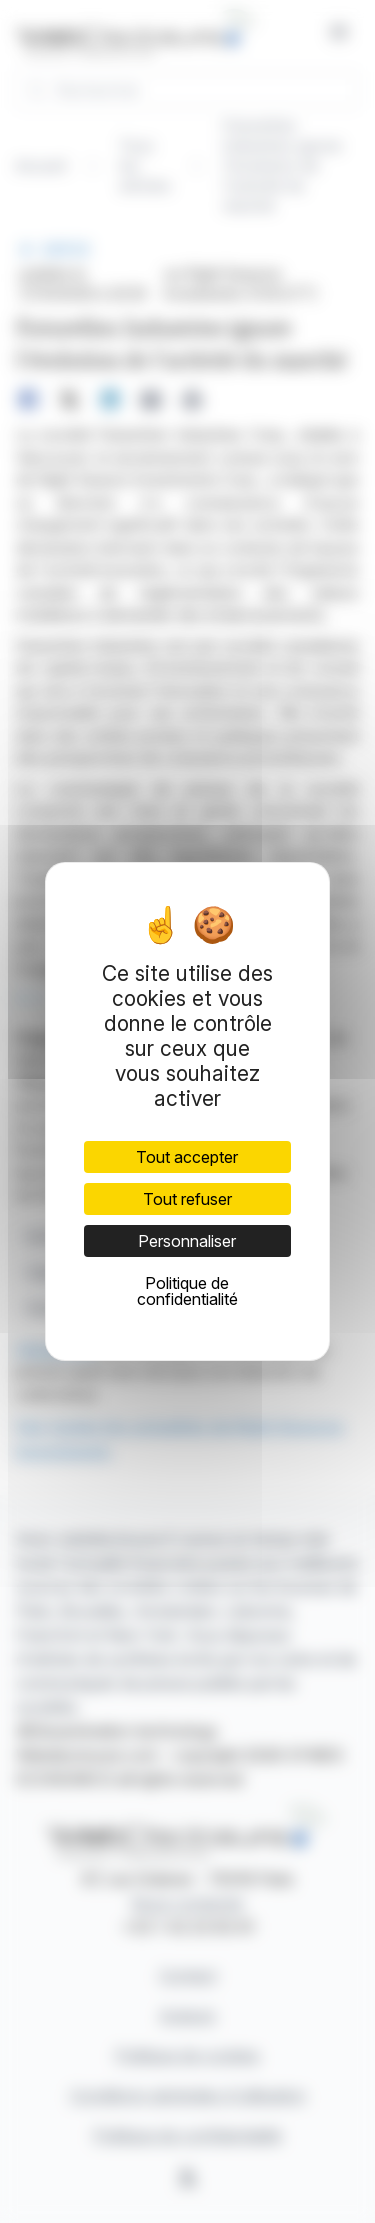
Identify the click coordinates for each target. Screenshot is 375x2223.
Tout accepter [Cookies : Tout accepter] (187, 1157)
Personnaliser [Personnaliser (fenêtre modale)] (187, 1241)
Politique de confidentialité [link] (187, 1291)
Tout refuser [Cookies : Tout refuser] (187, 1199)
